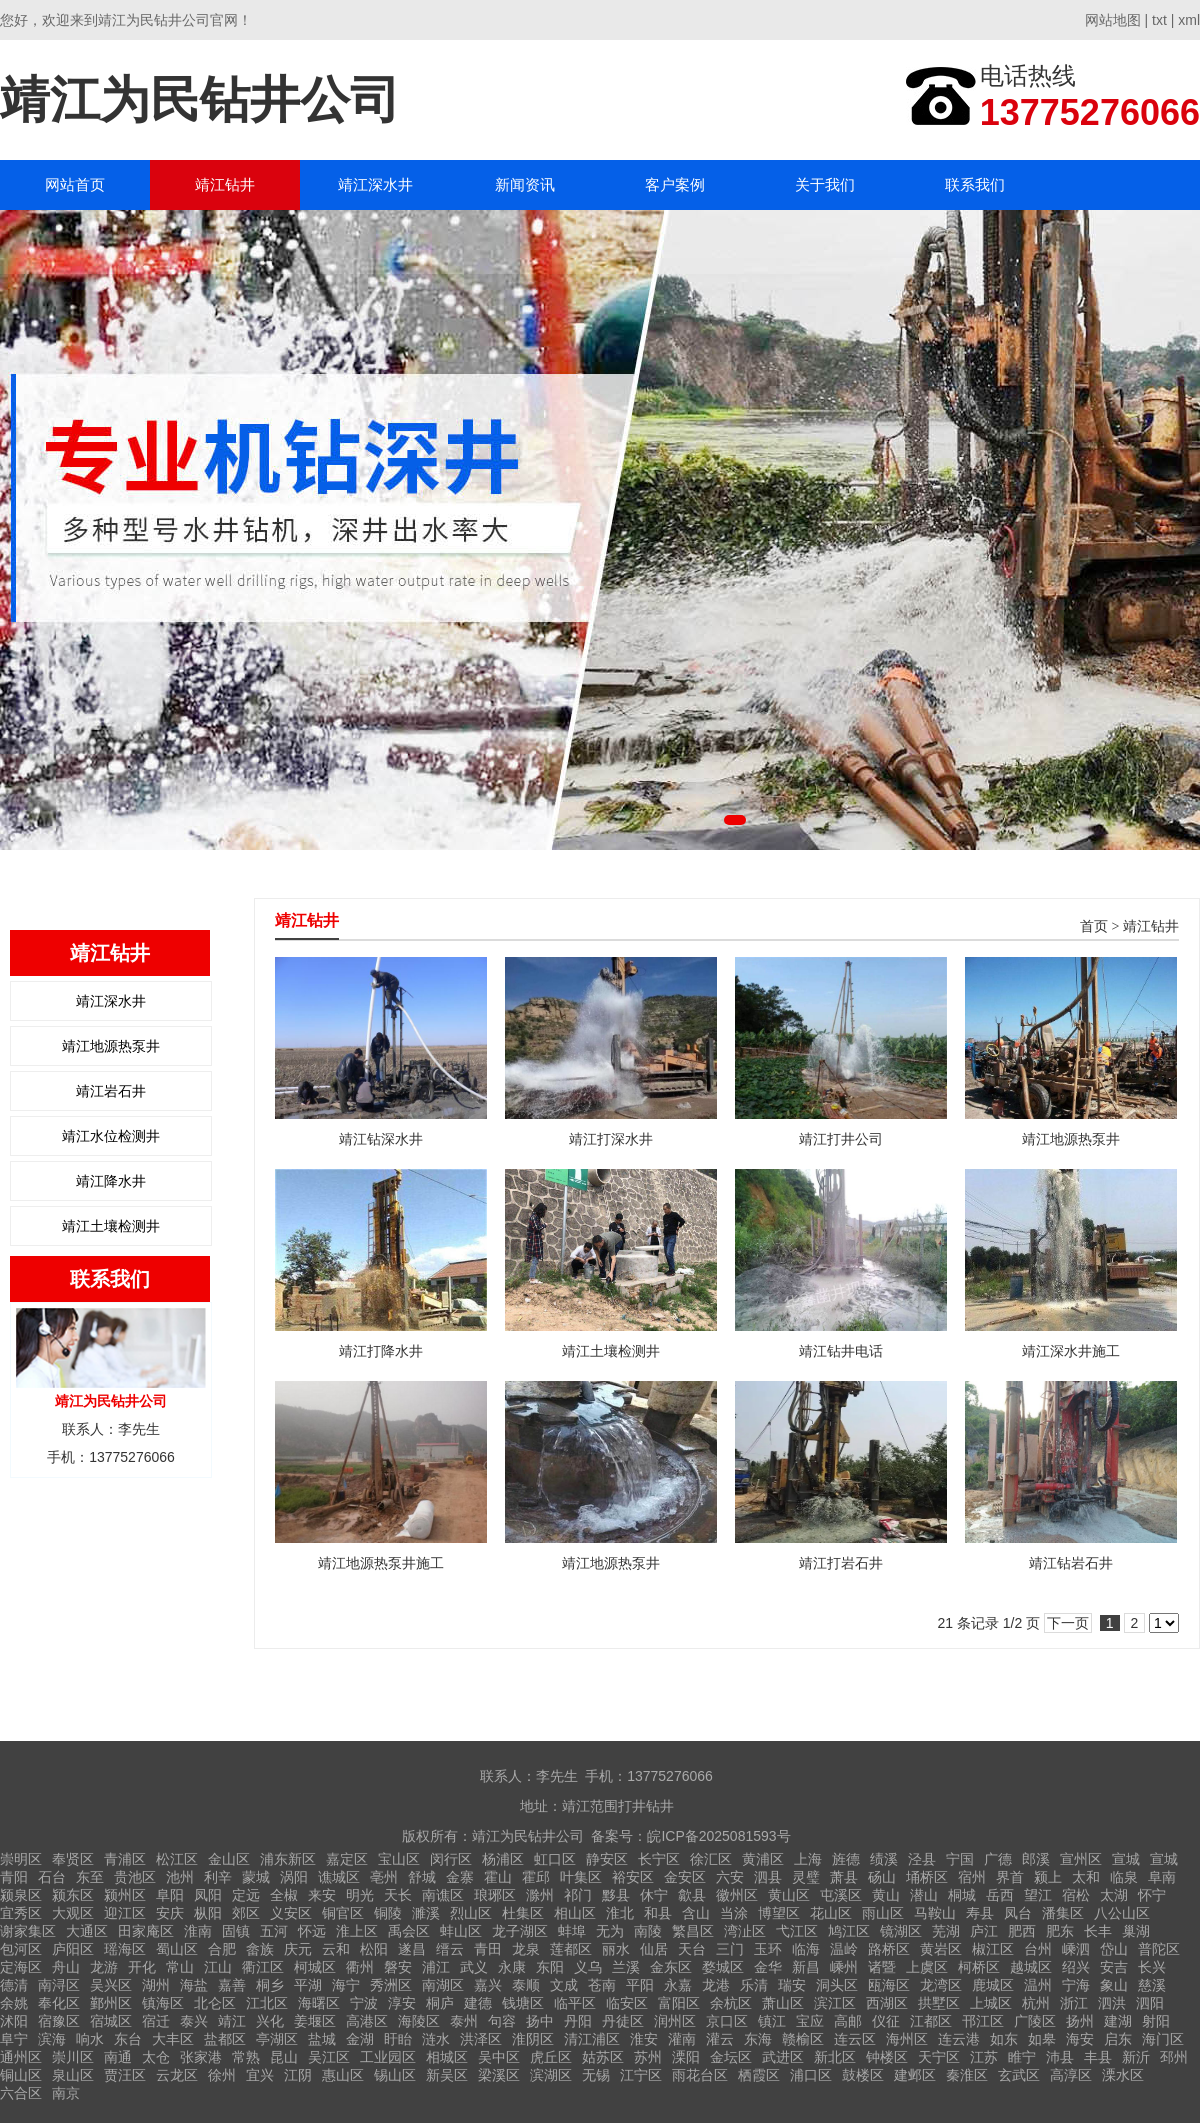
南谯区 (443, 1895)
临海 (806, 1949)
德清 (14, 1985)
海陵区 (419, 2021)
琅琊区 (495, 1895)
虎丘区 (551, 2057)
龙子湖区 (520, 1931)
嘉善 (232, 1985)
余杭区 (731, 2003)
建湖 (1118, 2021)
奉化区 (59, 2003)
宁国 (960, 1859)
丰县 (1098, 2057)
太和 (1086, 1877)
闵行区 (451, 1859)
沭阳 (14, 2021)
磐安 (398, 1967)
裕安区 (633, 1877)
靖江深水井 (375, 184)
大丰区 (173, 2039)
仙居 (654, 1949)
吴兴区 (111, 1985)
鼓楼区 (863, 2075)
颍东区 (73, 1895)
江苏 (984, 2057)
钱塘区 (523, 2003)
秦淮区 (967, 2075)
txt (1159, 20)
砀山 (882, 1877)
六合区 (21, 2093)
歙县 (692, 1895)
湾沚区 (745, 1931)
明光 (360, 1895)
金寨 (460, 1877)
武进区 (783, 2057)
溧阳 (686, 2057)
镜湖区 (901, 1931)
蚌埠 (572, 1931)
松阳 (374, 1949)
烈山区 (471, 1913)
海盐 (194, 1985)
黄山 (886, 1895)
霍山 (498, 1877)
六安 (730, 1877)
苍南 (602, 1985)
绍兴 (1076, 1967)
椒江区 (993, 1949)
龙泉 (526, 1949)
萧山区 (783, 2003)
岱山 (1114, 1949)
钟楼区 (887, 2057)
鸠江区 (849, 1931)
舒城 (422, 1877)
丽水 (616, 1949)
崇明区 (21, 1859)
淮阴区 (533, 2039)
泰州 (464, 2021)
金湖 (360, 2039)
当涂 (734, 1913)
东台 (128, 2039)
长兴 (1152, 1967)
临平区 (575, 2003)
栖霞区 (759, 2075)
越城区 (1031, 1967)
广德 (998, 1859)
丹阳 (578, 2021)
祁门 (578, 1895)
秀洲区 (391, 1985)
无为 (610, 1931)
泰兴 (194, 2021)
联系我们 (975, 184)
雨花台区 (700, 2075)
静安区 (607, 1859)
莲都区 (571, 1949)
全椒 (284, 1895)
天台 (692, 1949)
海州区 (907, 2039)
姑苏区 (603, 2057)
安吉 (1114, 1967)
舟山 (66, 1967)
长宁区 (659, 1859)
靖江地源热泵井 (111, 1046)
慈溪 (1152, 1985)
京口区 (727, 2021)
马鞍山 (935, 1913)
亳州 (384, 1877)
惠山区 (343, 2075)
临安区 (627, 2003)
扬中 (540, 2021)
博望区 (779, 1913)
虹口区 (555, 1859)
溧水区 (1123, 2075)
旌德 (846, 1859)
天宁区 (939, 2057)
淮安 (644, 2039)
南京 (66, 2093)
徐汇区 (711, 1859)
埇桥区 (927, 1877)
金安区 (685, 1877)
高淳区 (1071, 2075)
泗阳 (1150, 2003)
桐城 (962, 1895)
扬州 (1080, 2021)
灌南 (682, 2039)
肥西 (1022, 1931)
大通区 (87, 1931)
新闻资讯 (525, 184)
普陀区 (1159, 1949)
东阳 (550, 1967)
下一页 (1068, 1623)
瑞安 (792, 1985)
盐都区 (225, 2039)
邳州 (1174, 2057)
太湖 (1114, 1895)
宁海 (1076, 1985)
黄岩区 (941, 1949)
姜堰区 (315, 2021)
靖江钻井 (225, 184)
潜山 (924, 1895)
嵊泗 (1076, 1949)
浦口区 (811, 2075)
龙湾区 (941, 1985)
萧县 (844, 1877)
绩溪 (884, 1859)
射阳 (1156, 2021)
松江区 (177, 1859)
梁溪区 (499, 2075)
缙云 (450, 1949)
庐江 (984, 1931)
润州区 (675, 2021)
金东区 (671, 1967)
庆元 (298, 1949)
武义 (474, 1967)
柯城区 (315, 1967)
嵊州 (844, 1967)
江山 (218, 1967)
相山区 (575, 1913)
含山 (696, 1913)
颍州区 (125, 1895)
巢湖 (1136, 1931)
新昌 (806, 1967)
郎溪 (1036, 1859)
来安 (322, 1895)
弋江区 (797, 1931)
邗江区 (983, 2021)
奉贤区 (73, 1859)
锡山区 (395, 2075)
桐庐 (440, 2003)
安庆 (170, 1913)
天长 (398, 1895)
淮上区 (357, 1931)
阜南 (1162, 1877)
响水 (90, 2039)
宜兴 (260, 2075)
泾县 (922, 1859)
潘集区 (1063, 1913)
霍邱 (536, 1877)
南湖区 (443, 1985)
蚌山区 (461, 1931)
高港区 (367, 2021)
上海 (808, 1859)
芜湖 (946, 1931)
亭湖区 (277, 2039)
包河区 (21, 1949)
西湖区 (887, 2003)
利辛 (218, 1877)
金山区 (229, 1859)
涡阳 (294, 1877)
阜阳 (170, 1895)
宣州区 (1081, 1859)
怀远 (312, 1931)
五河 (274, 1931)
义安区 (291, 1913)
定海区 (21, 1967)
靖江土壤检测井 (111, 1226)
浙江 (1074, 2003)
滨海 (52, 2039)
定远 (246, 1895)
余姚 (14, 2003)
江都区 (931, 2021)
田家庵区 (146, 1931)
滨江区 (835, 2003)
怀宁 (1152, 1895)
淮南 (198, 1931)
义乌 (588, 1967)
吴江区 (329, 2057)
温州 (1038, 1985)
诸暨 (882, 1967)
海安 (1080, 2039)
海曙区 (319, 2003)
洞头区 (837, 1985)
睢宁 (1022, 2057)
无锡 (596, 2075)
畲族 (260, 1949)
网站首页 (75, 184)
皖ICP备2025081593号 (718, 1836)
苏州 (648, 2057)
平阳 (640, 1985)
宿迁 (156, 2021)
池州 (180, 1877)
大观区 (73, 1913)
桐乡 (270, 1985)
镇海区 (163, 2003)
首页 (1094, 926)
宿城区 (111, 2021)
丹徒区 (623, 2021)
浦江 (436, 1967)
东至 (90, 1877)
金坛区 (731, 2057)
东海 (758, 2039)
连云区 (855, 2039)
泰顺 (526, 1985)
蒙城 (256, 1877)
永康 (512, 1967)
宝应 (810, 2021)
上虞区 (927, 1967)
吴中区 (499, 2057)
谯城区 (339, 1877)
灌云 (720, 2039)
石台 (52, 1877)
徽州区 (737, 1895)
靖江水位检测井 (111, 1136)
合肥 (222, 1949)
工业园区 (388, 2057)
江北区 (267, 2003)
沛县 (1060, 2057)
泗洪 (1112, 2003)
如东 (1004, 2039)
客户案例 (675, 184)
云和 (336, 1949)
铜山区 (21, 2075)
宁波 (364, 2003)
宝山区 (399, 1859)
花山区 (831, 1913)
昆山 (284, 2057)
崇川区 (73, 2057)
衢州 (360, 1967)
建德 (478, 2003)
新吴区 (447, 2075)
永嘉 (678, 1985)
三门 (730, 1949)
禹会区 (409, 1931)
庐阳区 (73, 1949)
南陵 (648, 1931)
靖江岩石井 (111, 1091)
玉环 (768, 1949)
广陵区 (1035, 2021)
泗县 (768, 1877)
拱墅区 (939, 2003)
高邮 (848, 2021)
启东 (1118, 2039)
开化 (142, 1967)
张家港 (201, 2057)
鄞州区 (111, 2003)
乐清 (754, 1985)
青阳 (14, 1877)
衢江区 (263, 1967)
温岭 (844, 1949)
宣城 (1126, 1859)
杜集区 (523, 1913)
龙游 (104, 1967)
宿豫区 (59, 2021)
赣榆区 (803, 2039)
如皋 (1042, 2039)
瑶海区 (125, 1949)
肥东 (1060, 1931)
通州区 (21, 2057)
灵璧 (806, 1877)
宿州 (972, 1877)
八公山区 (1122, 1913)
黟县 (616, 1895)
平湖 (308, 1985)
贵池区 (135, 1877)
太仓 (156, 2057)
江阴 (298, 2075)
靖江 (232, 2021)
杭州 (1036, 2003)
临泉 (1124, 1877)
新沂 (1136, 2057)
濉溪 (426, 1913)
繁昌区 (693, 1931)
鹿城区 (993, 1985)
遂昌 (412, 1949)
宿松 (1076, 1895)
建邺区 (915, 2075)
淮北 (620, 1913)
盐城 (322, 2039)
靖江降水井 (111, 1181)
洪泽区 (481, 2039)
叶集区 (581, 1877)
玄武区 (1019, 2075)
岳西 (1000, 1895)
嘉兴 (488, 1985)
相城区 (447, 2057)
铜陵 (388, 1913)
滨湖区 (551, 2075)
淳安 (402, 2003)
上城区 (991, 2003)
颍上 (1048, 1877)
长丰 (1098, 1931)
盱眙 (398, 2039)
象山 (1114, 1985)
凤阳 (208, 1895)
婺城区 (723, 1967)
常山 (180, 1967)
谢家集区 (28, 1931)
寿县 (980, 1913)
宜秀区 (21, 1913)
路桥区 (889, 1949)
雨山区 (883, 1913)
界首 (1010, 1877)
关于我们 (825, 184)
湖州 (156, 1985)
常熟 (246, 2057)
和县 (658, 1913)
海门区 (1163, 2039)
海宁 (346, 1985)
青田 (488, 1949)
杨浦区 (503, 1859)
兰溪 (626, 1967)
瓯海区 (889, 1985)
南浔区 (59, 1985)
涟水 (436, 2039)
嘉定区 (347, 1859)
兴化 (270, 2021)
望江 (1038, 1895)
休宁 (654, 1895)
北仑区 (215, 2003)
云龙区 (177, 2075)
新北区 (835, 2057)
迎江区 (125, 1913)
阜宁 (14, 2039)
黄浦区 (763, 1859)
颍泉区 (21, 1895)
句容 (502, 2021)
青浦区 (125, 1859)
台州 (1038, 1949)
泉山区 (73, 2075)
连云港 (959, 2039)
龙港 (716, 1985)
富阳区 (679, 2003)
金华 (768, 1967)
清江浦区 (592, 2039)
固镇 (236, 1931)
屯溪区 (841, 1895)
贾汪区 (125, 2075)
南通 (118, 2057)
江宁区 (641, 2075)
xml (1189, 20)
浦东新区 (288, 1859)
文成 (564, 1985)
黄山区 (789, 1895)
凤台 (1018, 1913)
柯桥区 (979, 1967)
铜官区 (343, 1913)
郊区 (246, 1913)
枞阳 (208, 1913)
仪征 (886, 2021)
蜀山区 (177, 1949)
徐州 (222, 2075)
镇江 (772, 2021)
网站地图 (1113, 20)
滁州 (540, 1895)
